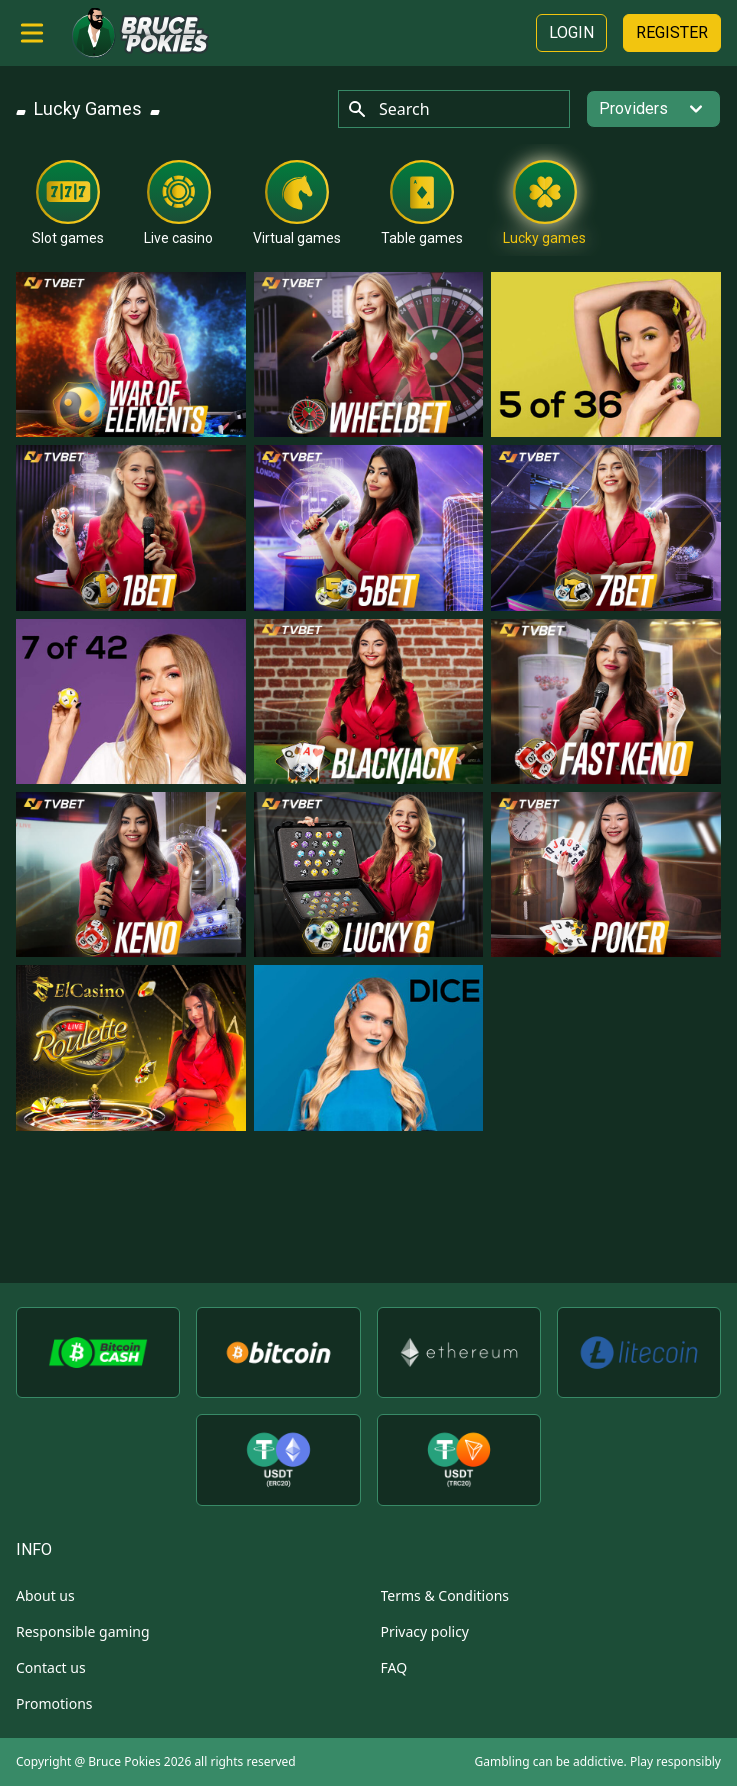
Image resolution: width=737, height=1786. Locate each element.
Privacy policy (425, 1631)
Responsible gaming (83, 1631)
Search (388, 109)
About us (45, 1595)
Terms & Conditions (445, 1595)
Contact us (51, 1667)
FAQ (394, 1667)
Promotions (54, 1703)
